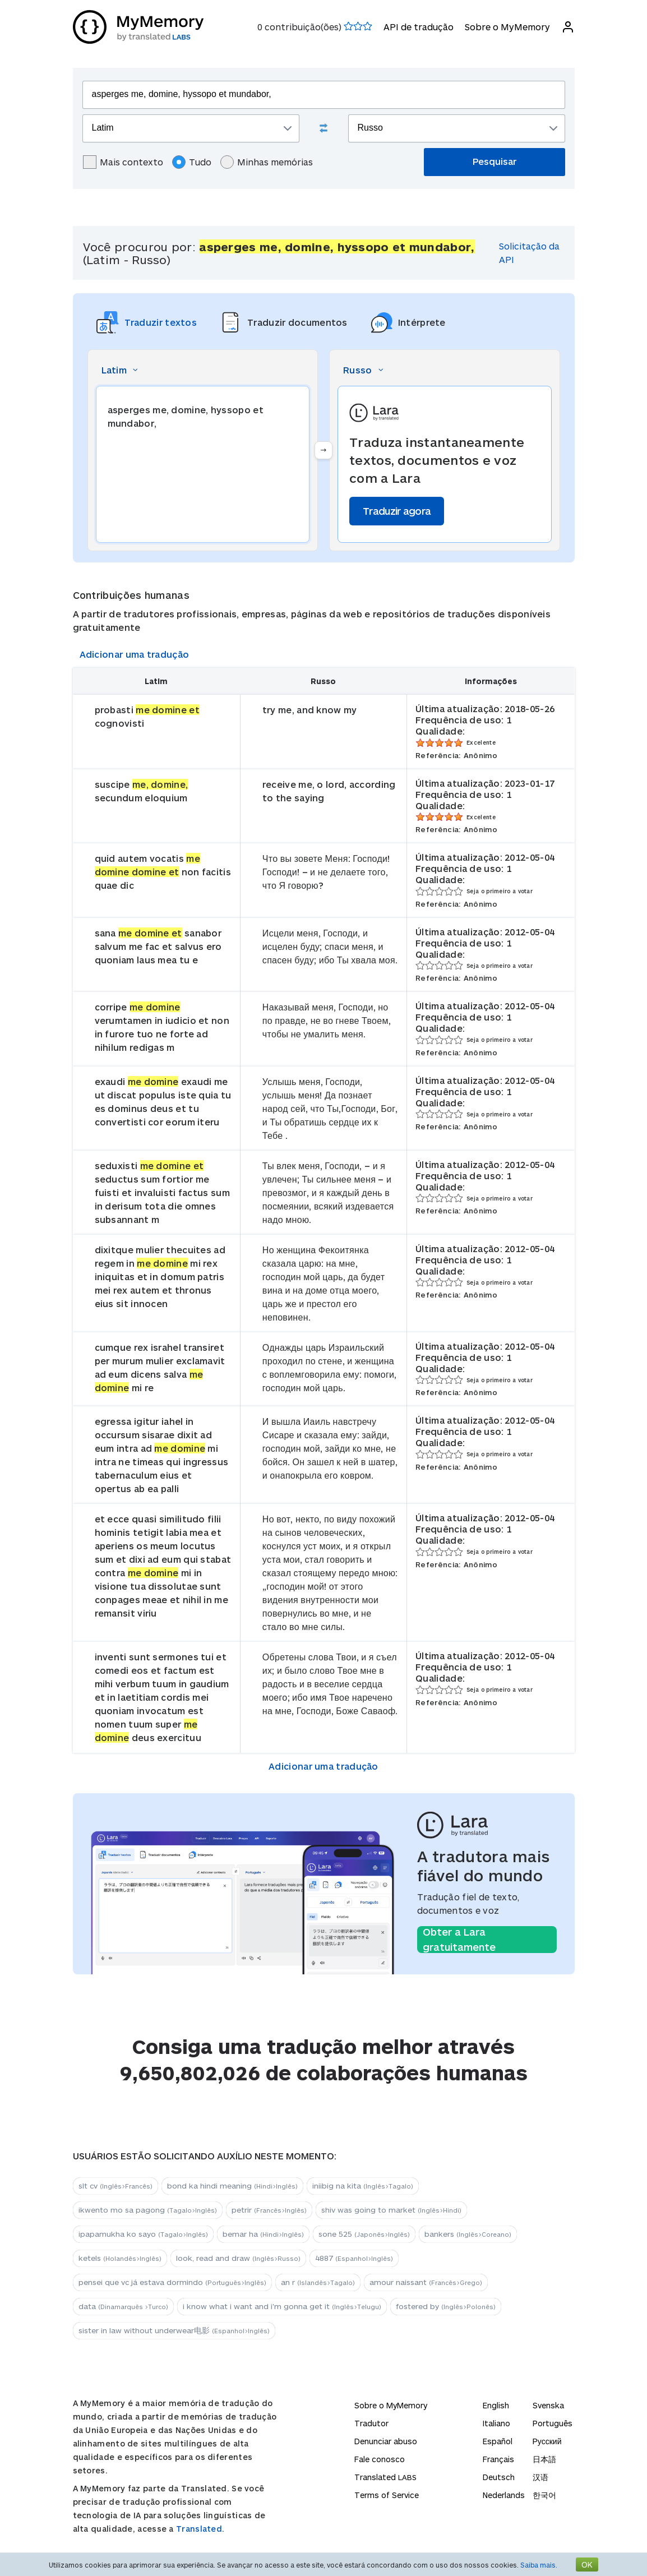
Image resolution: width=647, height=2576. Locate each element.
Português (552, 2423)
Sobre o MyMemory (507, 26)
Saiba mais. (538, 2565)
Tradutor (371, 2423)
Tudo (191, 162)
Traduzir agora (397, 511)
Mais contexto (123, 162)
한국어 (544, 2495)
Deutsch (499, 2477)
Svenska (548, 2405)
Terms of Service (386, 2495)
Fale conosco (379, 2459)
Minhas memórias (266, 162)
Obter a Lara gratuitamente (459, 1939)
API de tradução (418, 26)
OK (587, 2564)
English (496, 2405)
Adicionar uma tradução (135, 654)
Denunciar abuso (385, 2441)
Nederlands (504, 2495)
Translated (385, 2477)
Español (497, 2441)
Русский (547, 2441)
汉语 (540, 2477)
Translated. (200, 2528)
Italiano (496, 2423)
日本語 (544, 2459)
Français (498, 2459)
